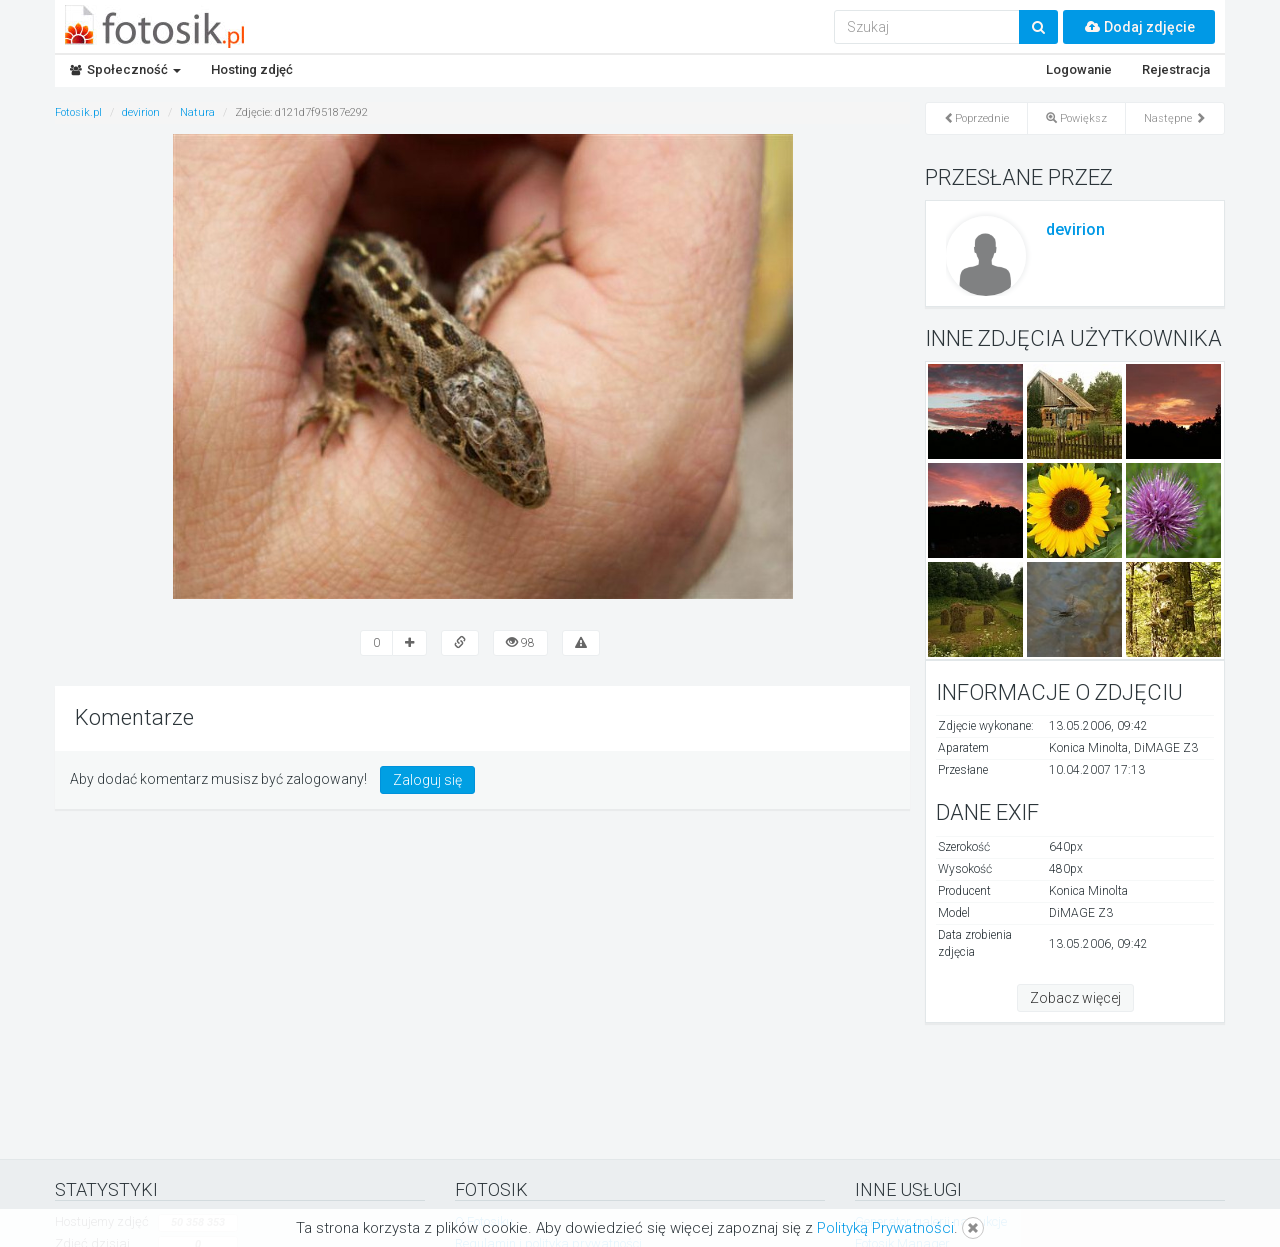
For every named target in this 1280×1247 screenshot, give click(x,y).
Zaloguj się (427, 780)
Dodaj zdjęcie (1139, 27)
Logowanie (1079, 69)
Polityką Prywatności (885, 1228)
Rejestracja (1176, 69)
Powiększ (1076, 118)
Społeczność (125, 69)
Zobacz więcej (1075, 998)
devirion (1075, 229)
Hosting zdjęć (252, 69)
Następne (1175, 118)
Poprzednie (976, 118)
